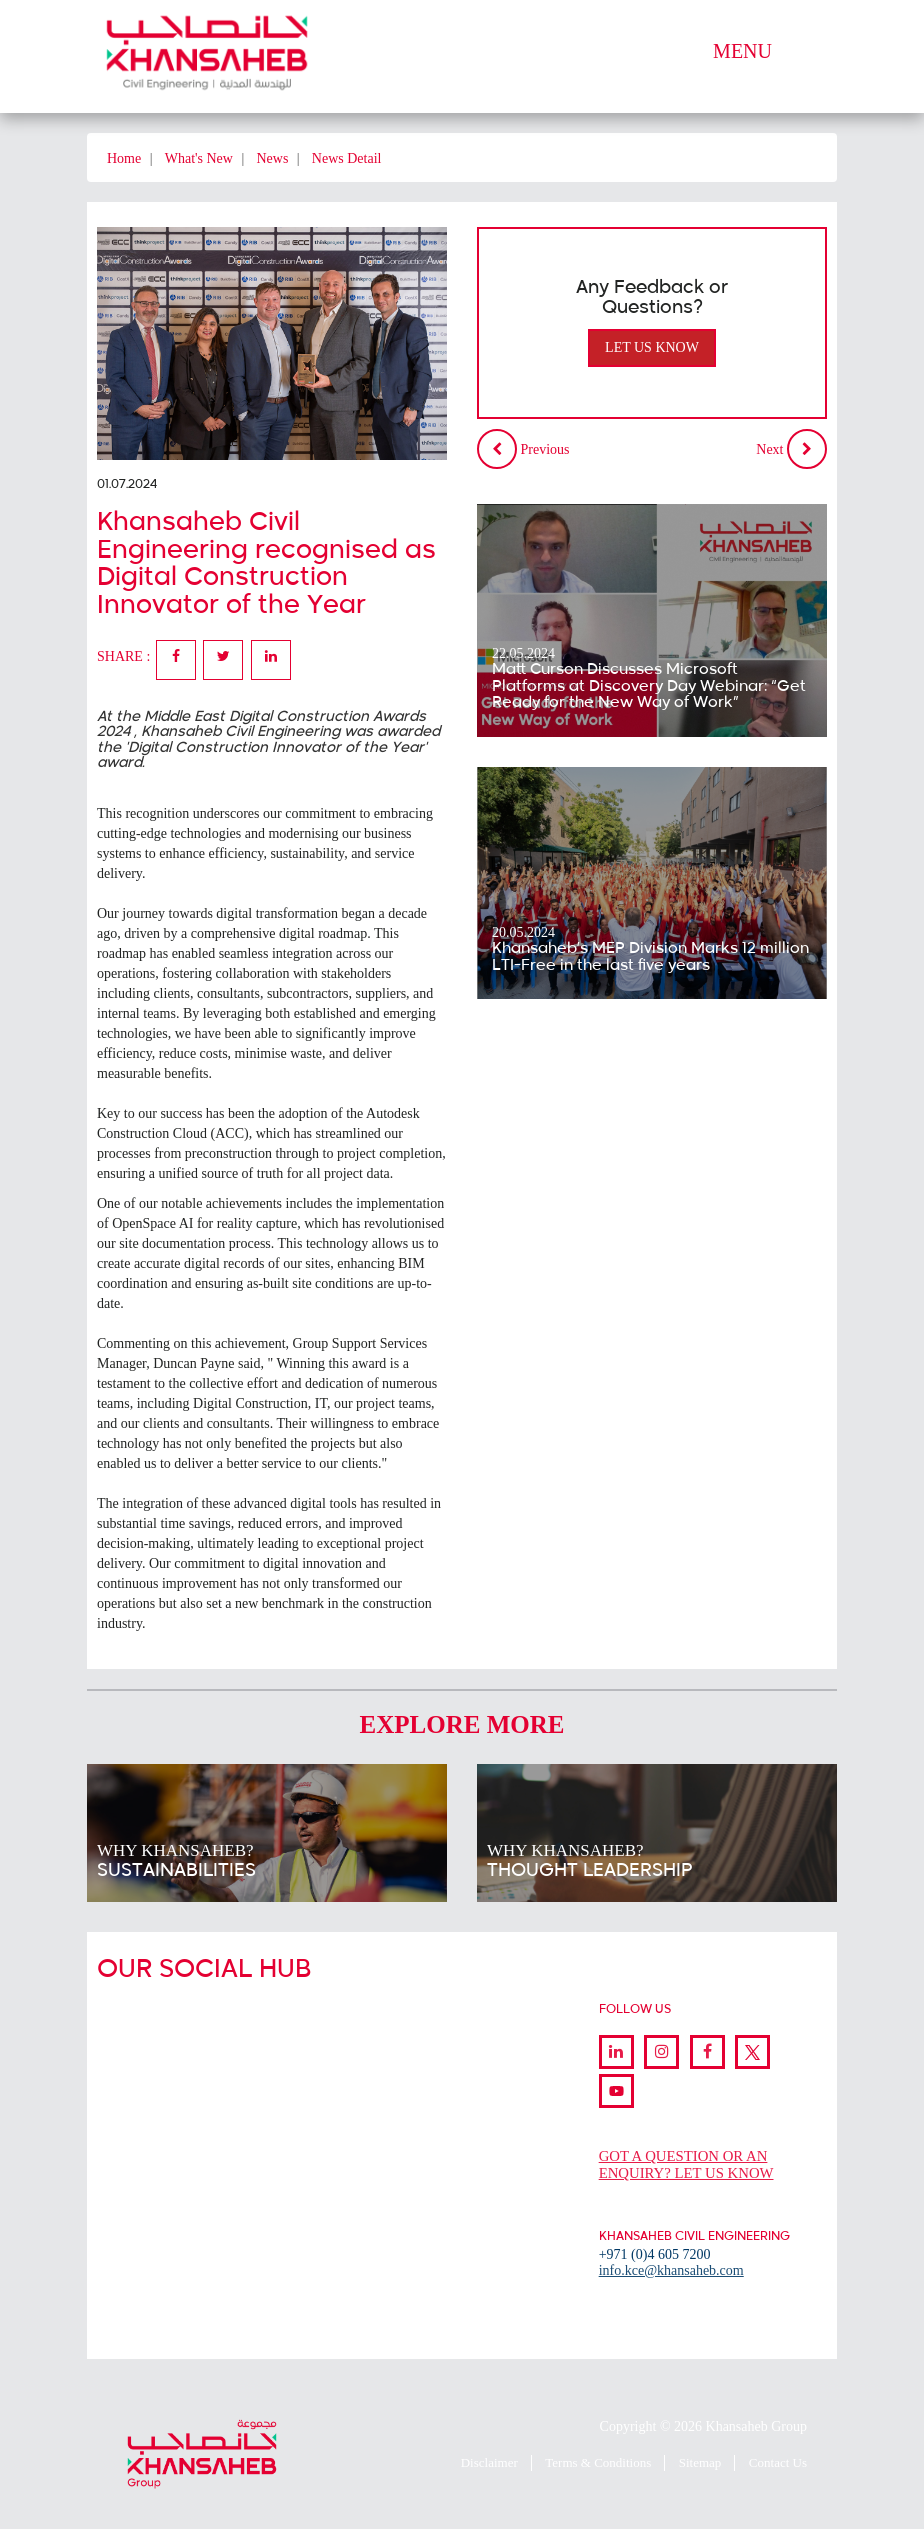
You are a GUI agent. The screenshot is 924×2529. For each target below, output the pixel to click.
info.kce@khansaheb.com (671, 2270)
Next (791, 449)
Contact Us (778, 2462)
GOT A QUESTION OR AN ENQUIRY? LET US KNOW (688, 2164)
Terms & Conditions (598, 2462)
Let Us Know (652, 347)
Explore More (462, 1724)
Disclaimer (489, 2462)
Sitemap (700, 2462)
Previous (523, 449)
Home (124, 158)
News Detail (347, 158)
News (272, 158)
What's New (199, 158)
